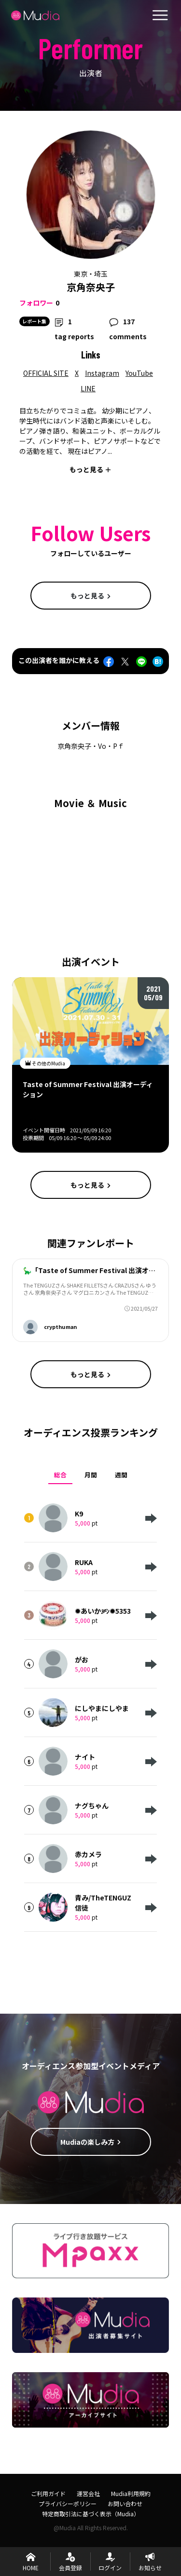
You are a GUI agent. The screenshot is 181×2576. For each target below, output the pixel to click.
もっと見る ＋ (90, 469)
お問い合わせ (125, 2503)
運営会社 (88, 2493)
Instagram (102, 373)
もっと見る (90, 595)
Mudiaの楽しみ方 (90, 2142)
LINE (88, 388)
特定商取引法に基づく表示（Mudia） (90, 2514)
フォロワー (36, 302)
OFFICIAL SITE (46, 373)
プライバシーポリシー (68, 2503)
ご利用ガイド (48, 2493)
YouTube (139, 373)
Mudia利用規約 (131, 2493)
